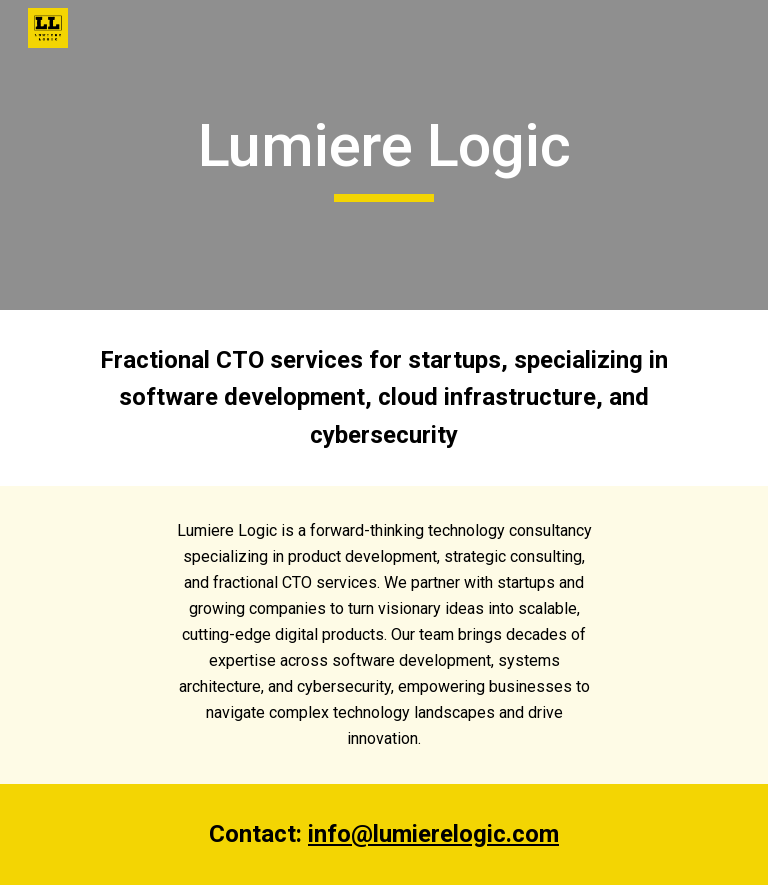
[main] (383, 155)
